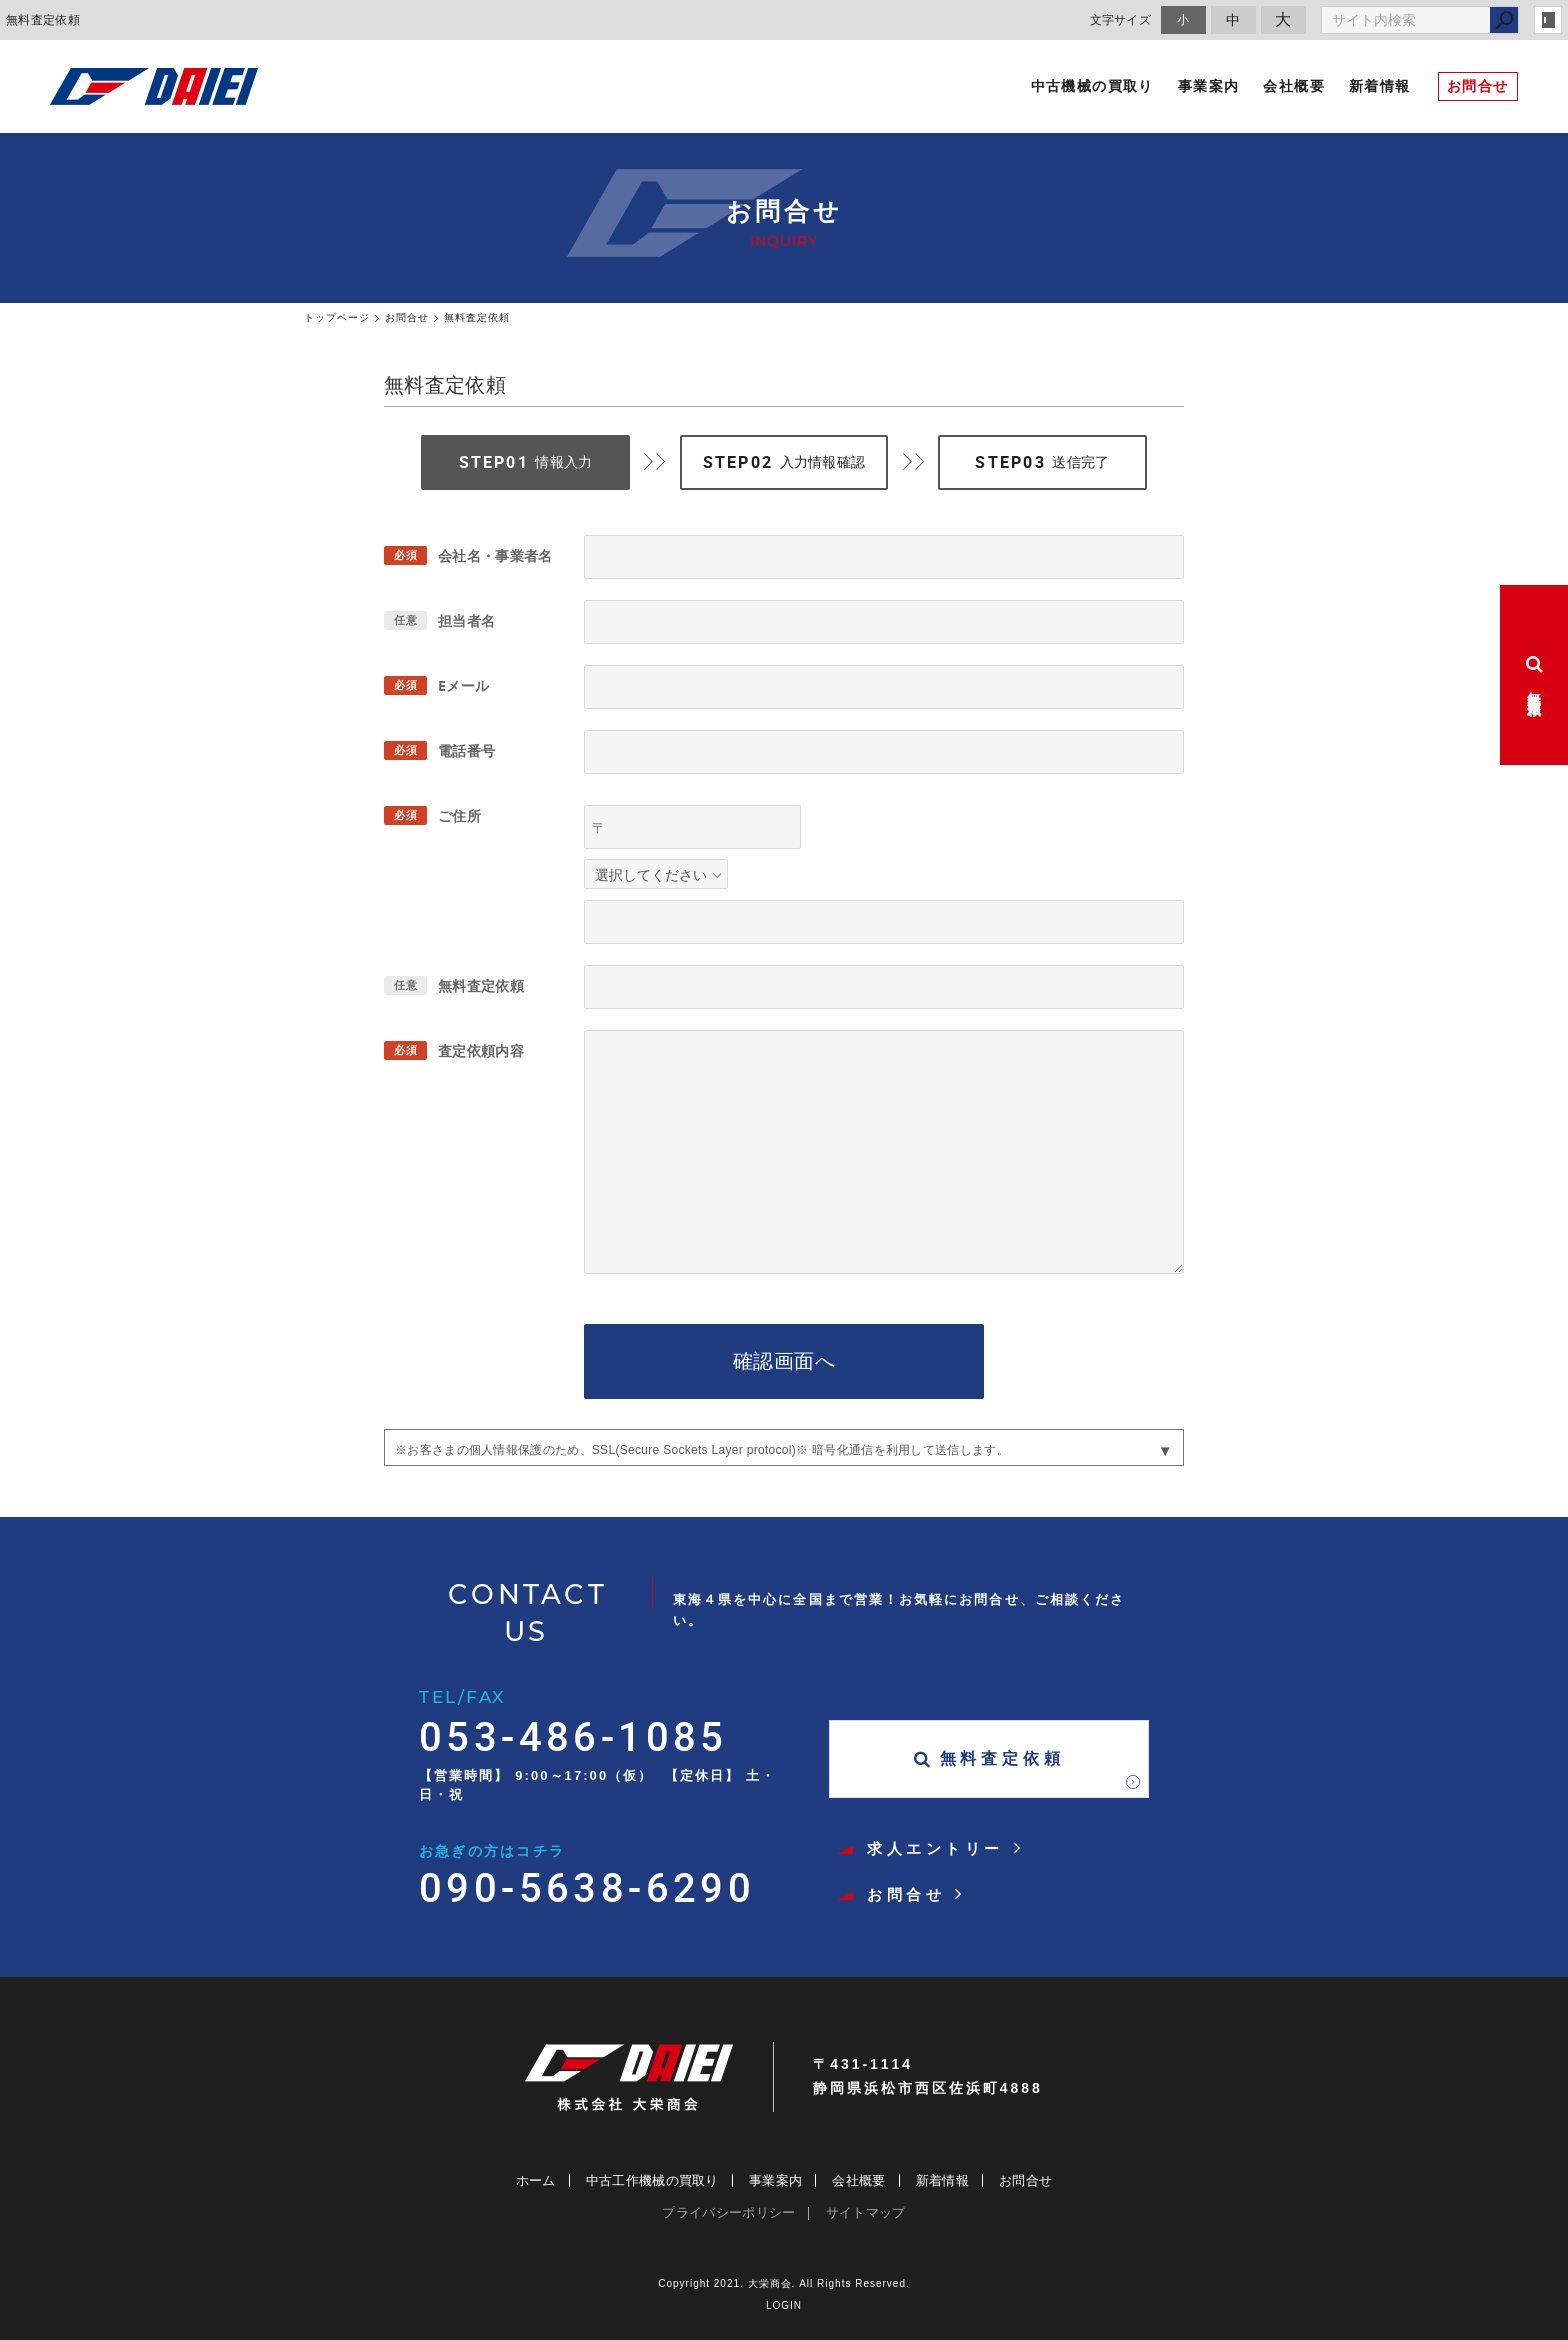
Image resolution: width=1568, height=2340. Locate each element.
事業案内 (775, 2180)
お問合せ (1025, 2180)
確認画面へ (784, 1361)
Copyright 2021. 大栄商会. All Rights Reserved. (784, 2283)
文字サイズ (1121, 19)
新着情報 (942, 2180)
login (1548, 20)
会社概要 (858, 2180)
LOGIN (784, 2305)
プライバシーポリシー (728, 2212)
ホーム (536, 2180)
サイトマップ (866, 2212)
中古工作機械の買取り (652, 2180)
